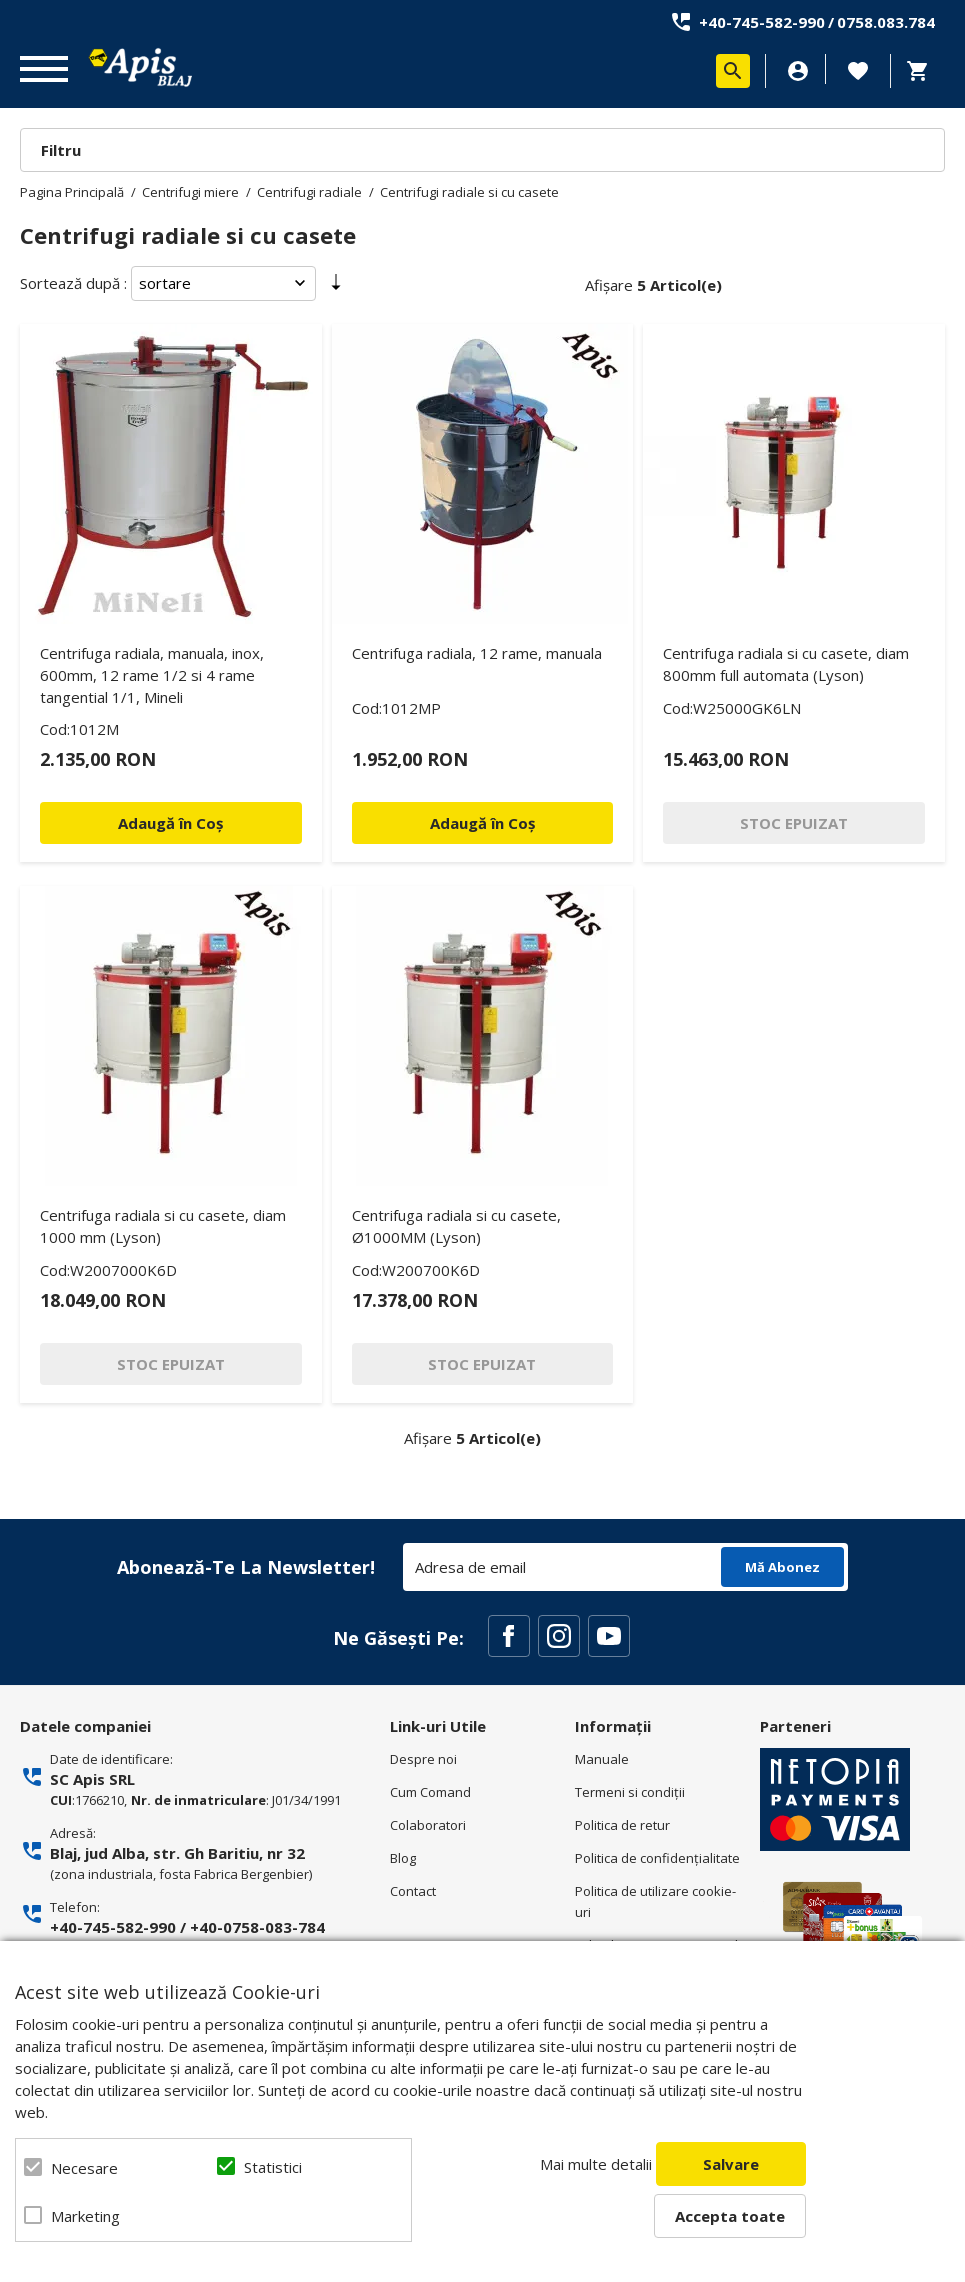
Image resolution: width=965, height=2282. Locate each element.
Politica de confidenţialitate (657, 1858)
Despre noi (423, 1759)
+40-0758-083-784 (257, 1927)
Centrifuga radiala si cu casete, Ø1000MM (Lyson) (456, 1226)
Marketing (85, 2216)
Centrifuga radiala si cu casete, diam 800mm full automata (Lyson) (786, 664)
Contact (413, 1891)
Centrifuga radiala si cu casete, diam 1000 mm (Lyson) (163, 1226)
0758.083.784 (886, 22)
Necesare (84, 2168)
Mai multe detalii (596, 2164)
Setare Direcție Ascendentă (336, 287)
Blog (403, 1858)
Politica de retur (622, 1825)
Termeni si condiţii (630, 1792)
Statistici (273, 2167)
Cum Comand (430, 1792)
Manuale (602, 1759)
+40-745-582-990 (762, 22)
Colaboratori (428, 1825)
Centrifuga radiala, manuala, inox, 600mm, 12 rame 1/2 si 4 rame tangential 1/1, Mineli (152, 675)
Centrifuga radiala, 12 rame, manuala (477, 653)
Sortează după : (73, 283)
